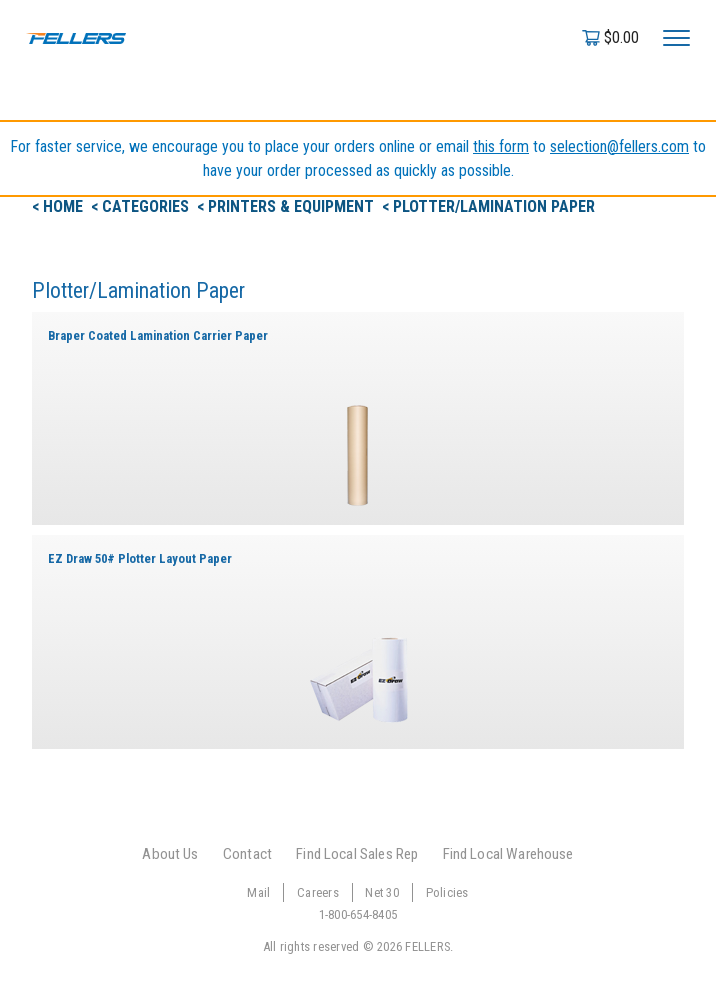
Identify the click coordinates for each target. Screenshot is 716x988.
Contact (247, 854)
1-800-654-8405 (358, 914)
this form (501, 146)
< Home (59, 206)
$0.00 (621, 37)
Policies (447, 892)
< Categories (142, 206)
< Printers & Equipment (287, 206)
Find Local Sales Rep (357, 854)
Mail (258, 892)
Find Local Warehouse (508, 854)
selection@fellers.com (619, 146)
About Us (170, 854)
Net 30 (382, 892)
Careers (318, 892)
